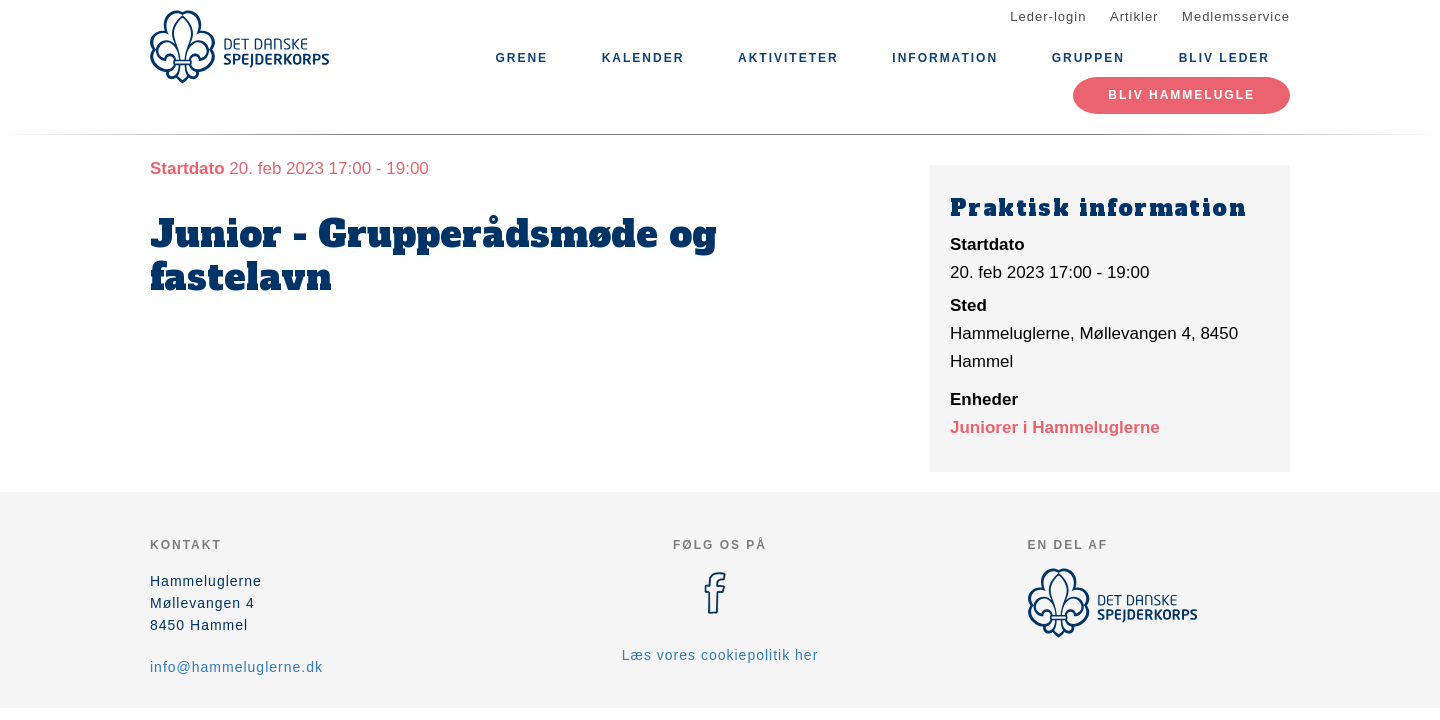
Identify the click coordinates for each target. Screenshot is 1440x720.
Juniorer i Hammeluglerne (1055, 427)
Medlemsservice (1236, 16)
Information (945, 58)
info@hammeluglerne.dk (236, 667)
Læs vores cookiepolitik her (720, 655)
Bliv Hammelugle (1181, 95)
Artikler (1134, 16)
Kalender (643, 58)
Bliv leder (1224, 58)
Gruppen (1088, 58)
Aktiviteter (788, 58)
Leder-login (1048, 16)
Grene (521, 58)
